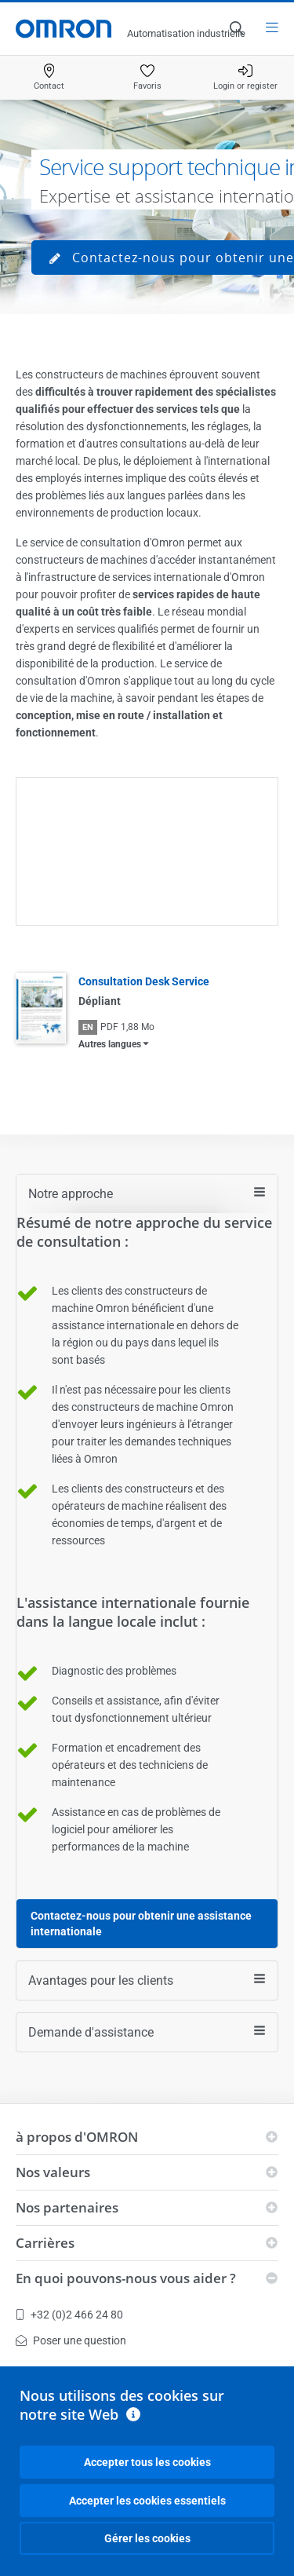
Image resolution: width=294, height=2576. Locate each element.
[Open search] (236, 28)
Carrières (45, 2243)
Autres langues (109, 1044)
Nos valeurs (53, 2172)
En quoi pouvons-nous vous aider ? (126, 2278)
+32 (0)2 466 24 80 (69, 2314)
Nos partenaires (67, 2207)
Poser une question (71, 2340)
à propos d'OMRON (77, 2137)
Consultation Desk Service (143, 981)
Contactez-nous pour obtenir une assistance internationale (141, 1923)
